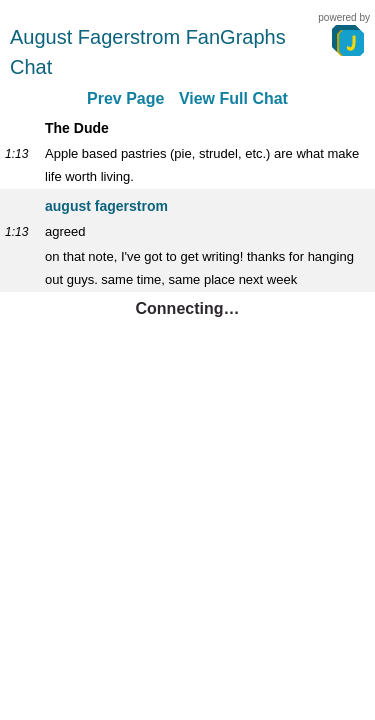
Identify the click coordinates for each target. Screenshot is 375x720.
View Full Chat (233, 98)
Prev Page (125, 98)
